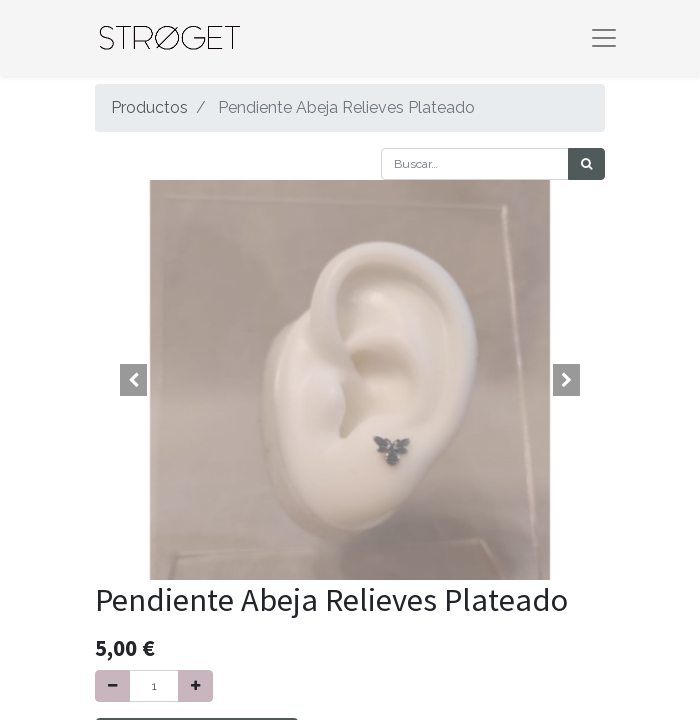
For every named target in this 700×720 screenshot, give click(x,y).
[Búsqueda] (586, 164)
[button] (133, 380)
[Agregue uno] (195, 686)
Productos (149, 107)
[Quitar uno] (112, 686)
